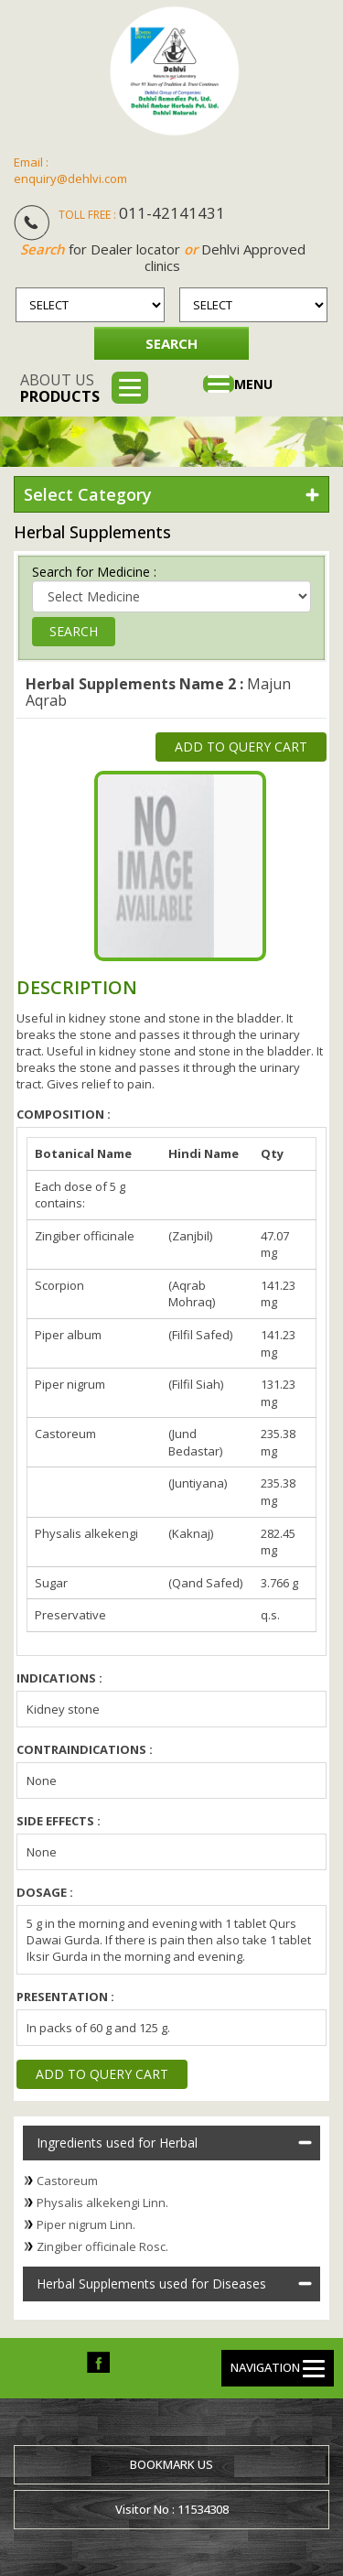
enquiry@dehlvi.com (70, 178)
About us (60, 388)
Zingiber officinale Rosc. (102, 2246)
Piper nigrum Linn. (86, 2224)
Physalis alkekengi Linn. (102, 2202)
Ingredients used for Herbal (117, 2142)
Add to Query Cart (241, 746)
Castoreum (67, 2180)
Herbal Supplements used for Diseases (151, 2283)
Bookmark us (171, 2464)
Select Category (88, 494)
